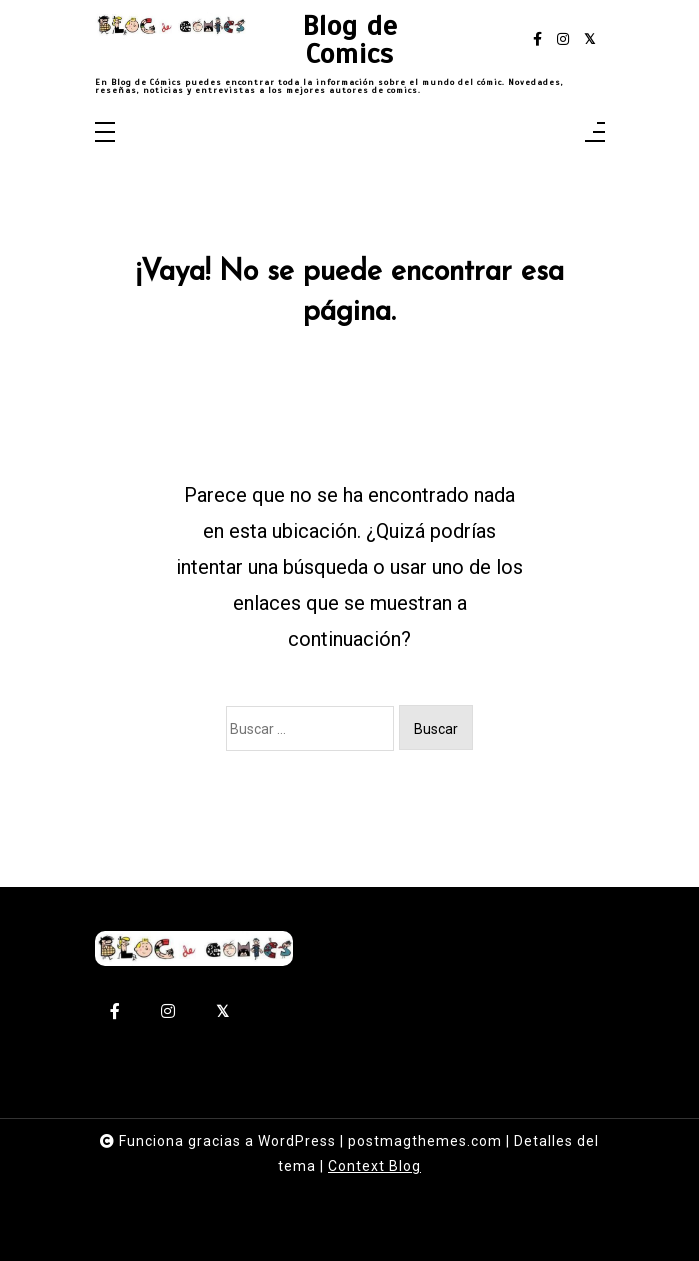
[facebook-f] (537, 39)
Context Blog (374, 1166)
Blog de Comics (350, 40)
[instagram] (563, 39)
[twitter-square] (589, 39)
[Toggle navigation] (105, 133)
